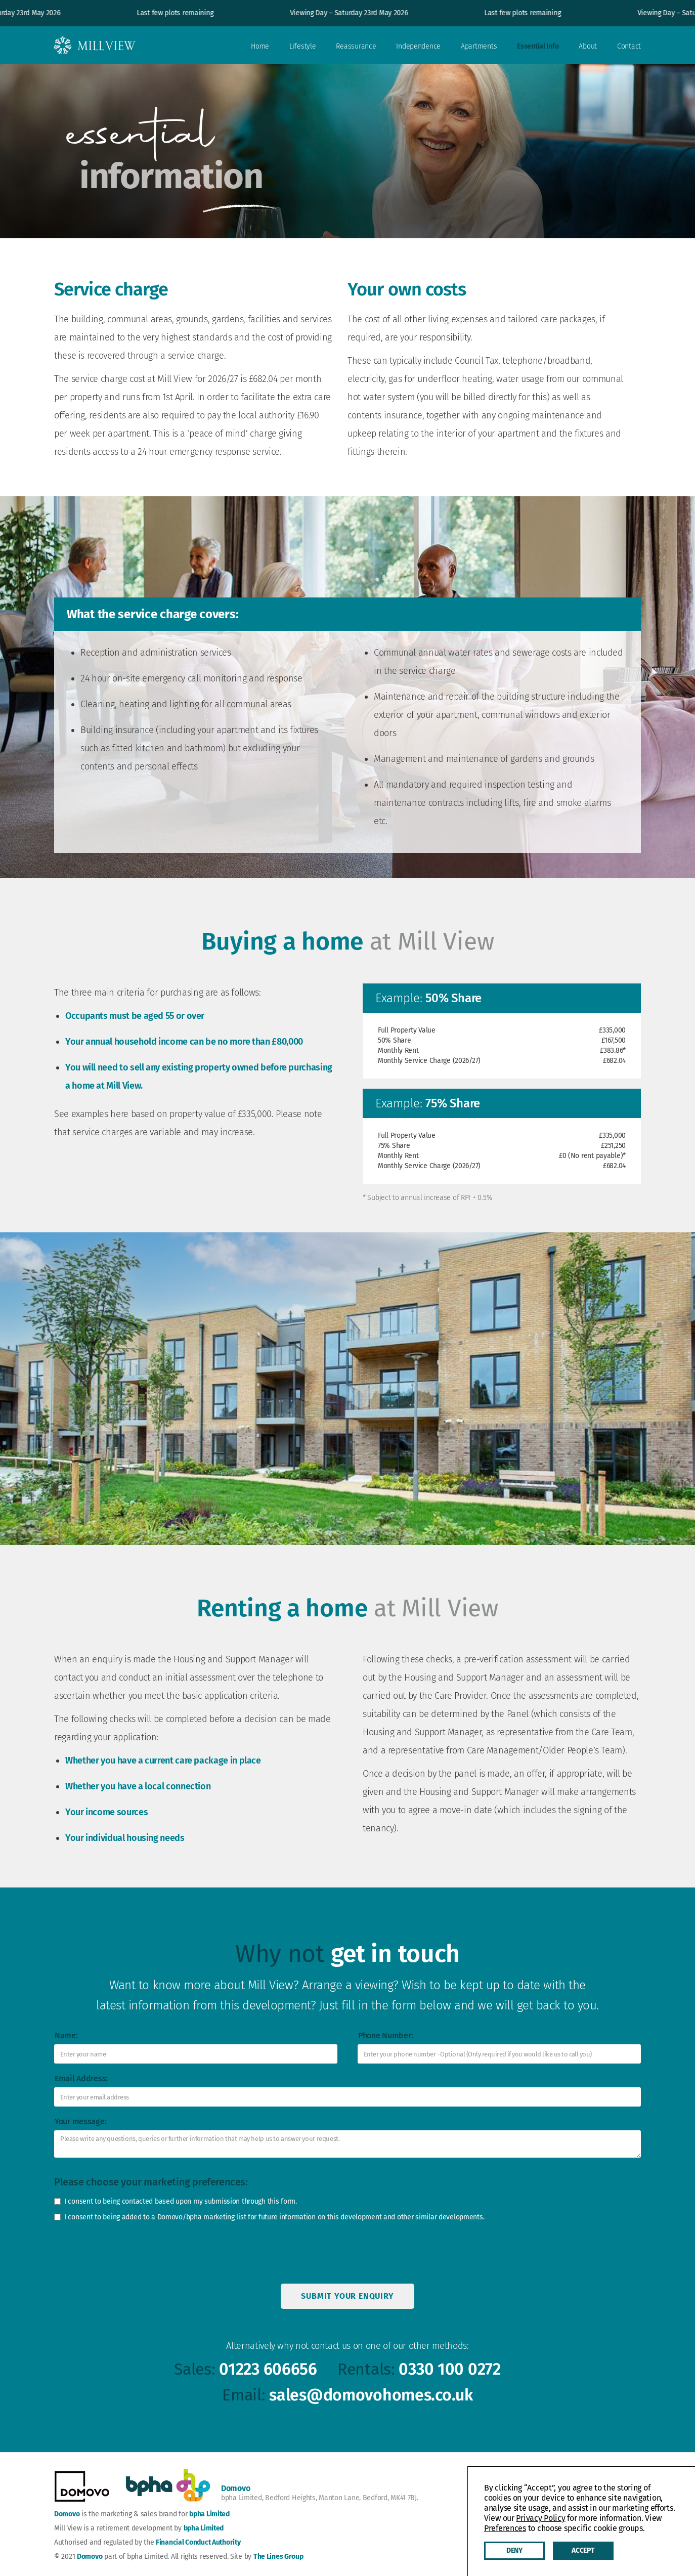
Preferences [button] (505, 2528)
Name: (66, 2035)
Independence (418, 46)
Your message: (80, 2121)
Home (260, 46)
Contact (629, 46)
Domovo (66, 2514)
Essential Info (537, 46)
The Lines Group (278, 2556)
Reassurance (356, 46)
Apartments (479, 46)
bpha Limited (209, 2514)
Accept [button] (583, 2550)
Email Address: (81, 2078)
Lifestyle (302, 46)
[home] (94, 44)
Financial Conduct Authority (198, 2542)
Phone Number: (385, 2035)
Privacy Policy (540, 2518)
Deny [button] (514, 2550)
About (588, 46)
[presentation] (126, 2254)
